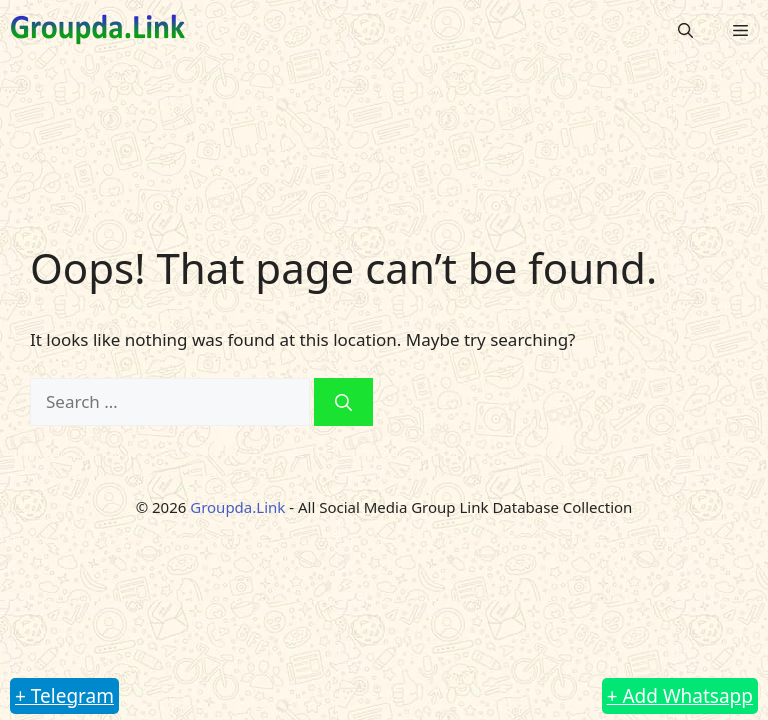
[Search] (343, 402)
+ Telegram (64, 696)
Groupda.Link (237, 507)
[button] (685, 30)
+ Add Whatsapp (680, 696)
